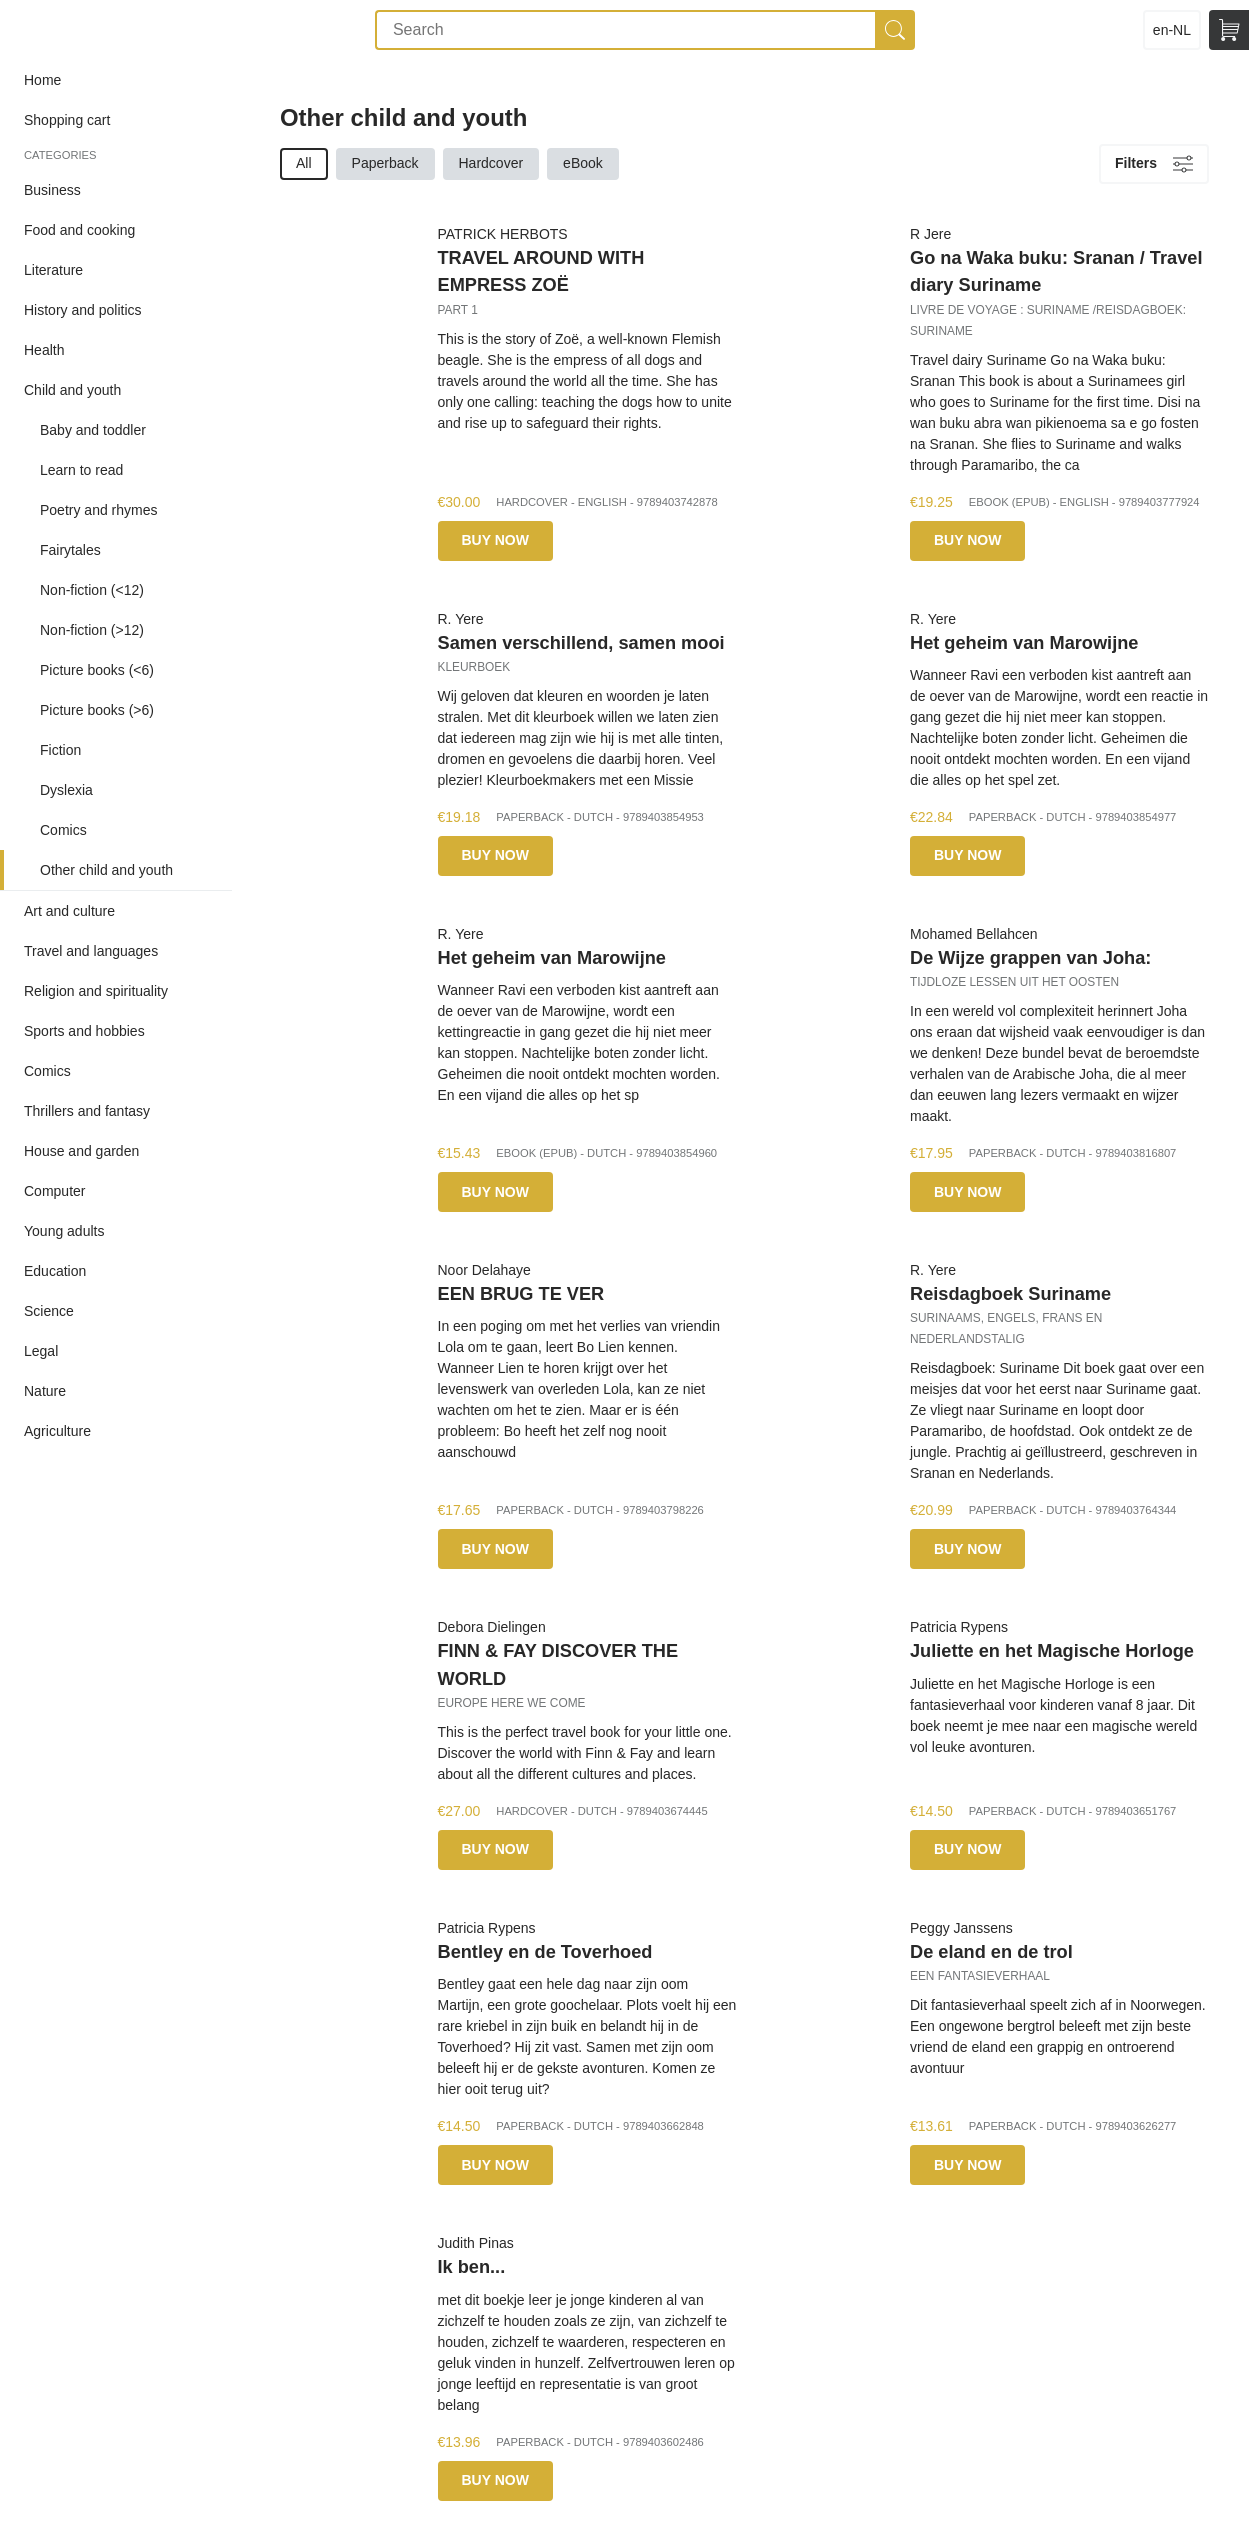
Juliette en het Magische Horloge (1052, 1651)
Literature (53, 270)
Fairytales (70, 550)
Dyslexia (66, 790)
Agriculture (57, 1431)
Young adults (64, 1231)
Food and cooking (79, 230)
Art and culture (69, 911)
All (304, 163)
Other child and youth (106, 870)
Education (55, 1271)
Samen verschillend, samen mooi (581, 643)
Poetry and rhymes (99, 510)
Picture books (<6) (97, 670)
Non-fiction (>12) (92, 630)
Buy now (495, 540)
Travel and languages (91, 951)
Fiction (60, 750)
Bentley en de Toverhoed (545, 1952)
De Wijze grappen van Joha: (1030, 958)
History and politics (83, 310)
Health (44, 350)
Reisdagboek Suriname (1010, 1294)
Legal (41, 1351)
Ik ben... (472, 2267)
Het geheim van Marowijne (1024, 643)
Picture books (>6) (97, 710)
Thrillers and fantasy (87, 1111)
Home (42, 80)
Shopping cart (67, 120)
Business (52, 190)
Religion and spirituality (96, 991)
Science (49, 1311)
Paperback (385, 163)
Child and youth (72, 390)
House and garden (81, 1151)
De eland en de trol (991, 1952)
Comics (63, 830)
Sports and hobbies (84, 1031)
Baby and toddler (93, 430)
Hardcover (491, 163)
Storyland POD (73, 30)
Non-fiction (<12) (92, 590)
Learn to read (81, 470)
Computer (54, 1191)
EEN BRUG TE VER (521, 1294)
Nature (45, 1391)
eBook (583, 163)
